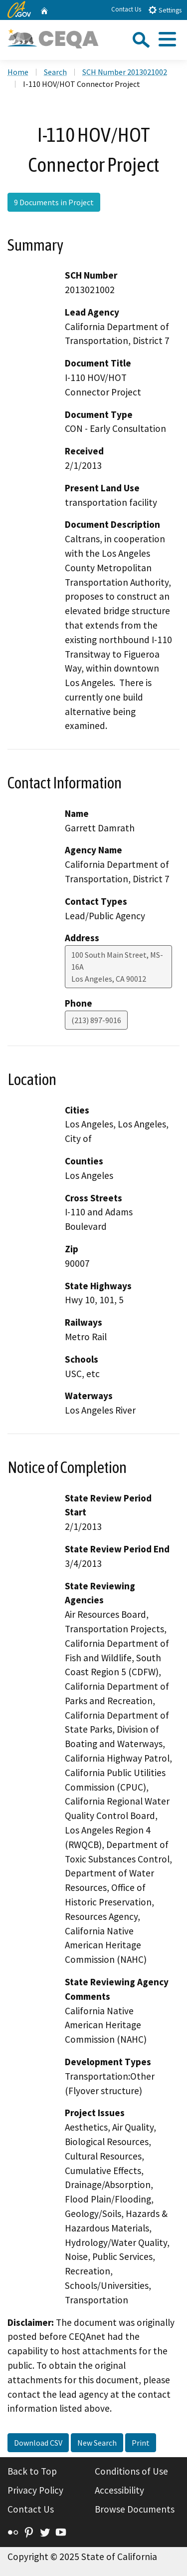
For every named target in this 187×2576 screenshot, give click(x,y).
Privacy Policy (35, 2490)
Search (55, 72)
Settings (165, 9)
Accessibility (119, 2490)
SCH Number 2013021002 (124, 72)
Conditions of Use (131, 2471)
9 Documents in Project (54, 202)
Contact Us (126, 9)
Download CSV (38, 2443)
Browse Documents (135, 2509)
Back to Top (32, 2471)
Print (141, 2443)
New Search (97, 2443)
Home (17, 72)
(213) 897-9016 (96, 1020)
